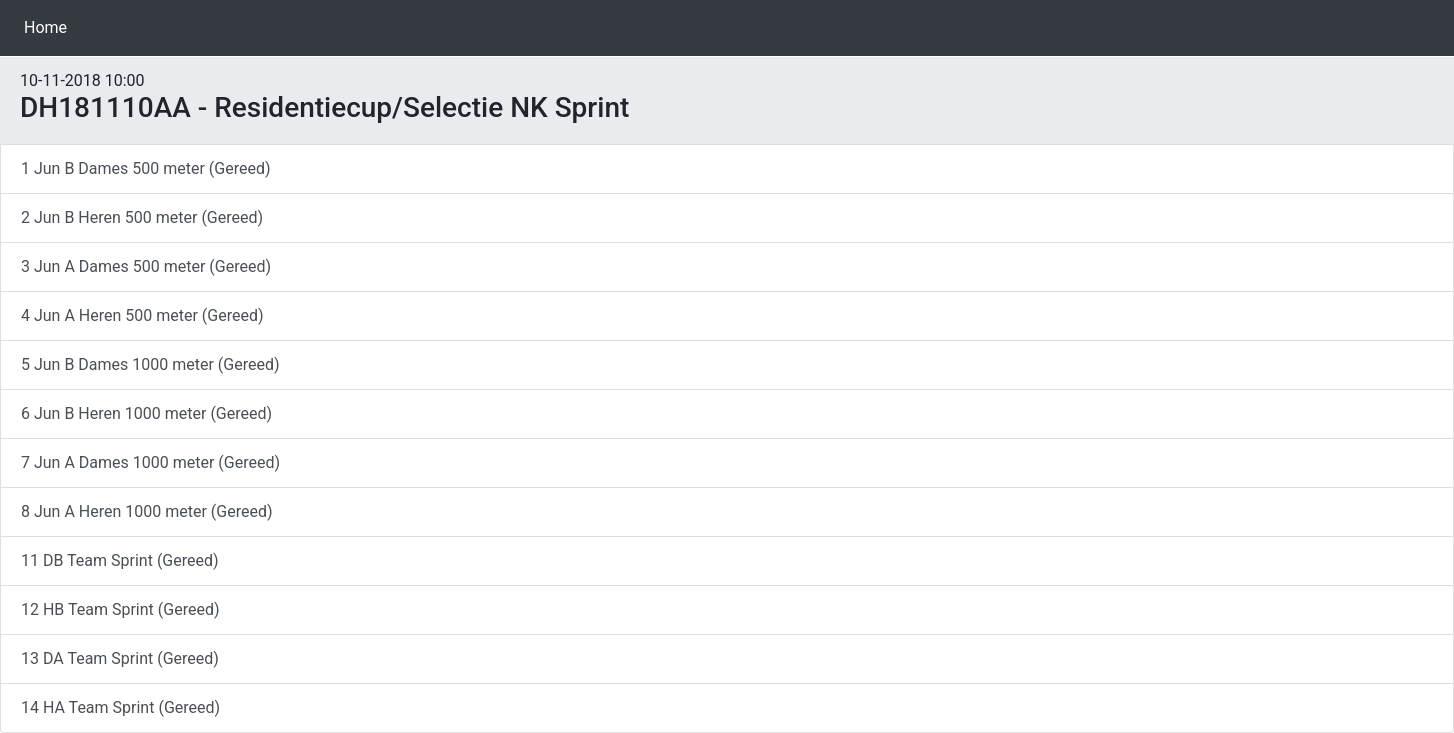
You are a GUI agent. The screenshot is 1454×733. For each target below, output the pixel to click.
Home (49, 26)
